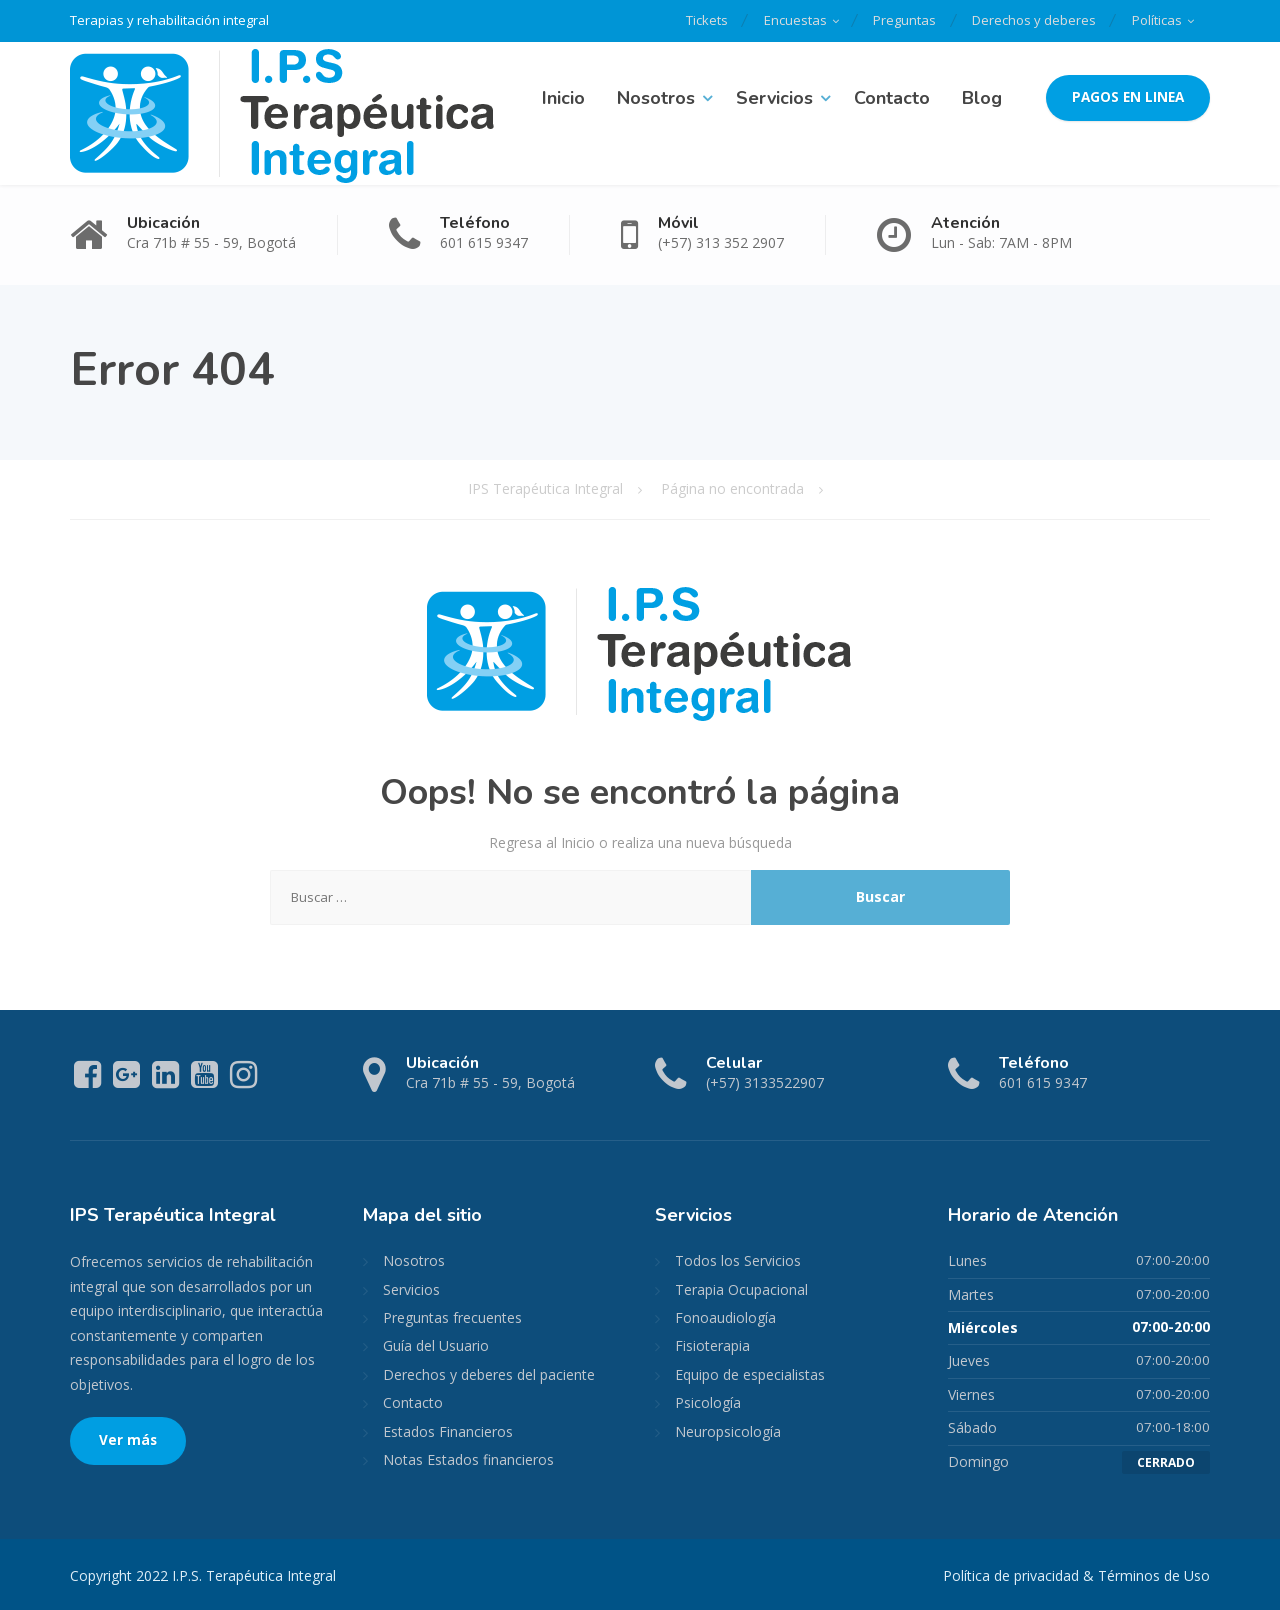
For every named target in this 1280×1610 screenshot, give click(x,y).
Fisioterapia (712, 1345)
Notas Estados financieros (468, 1458)
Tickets (694, 20)
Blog (982, 97)
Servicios (774, 97)
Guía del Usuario (436, 1345)
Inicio (563, 97)
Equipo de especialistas (750, 1373)
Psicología (708, 1402)
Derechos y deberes (1030, 20)
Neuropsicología (728, 1430)
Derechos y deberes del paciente (489, 1373)
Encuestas (785, 20)
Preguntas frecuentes (452, 1316)
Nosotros (656, 97)
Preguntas (897, 20)
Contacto (892, 97)
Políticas (1156, 20)
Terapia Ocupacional (741, 1288)
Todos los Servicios (738, 1260)
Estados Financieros (448, 1430)
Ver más (128, 1440)
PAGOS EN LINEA (1128, 97)
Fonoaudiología (725, 1316)
